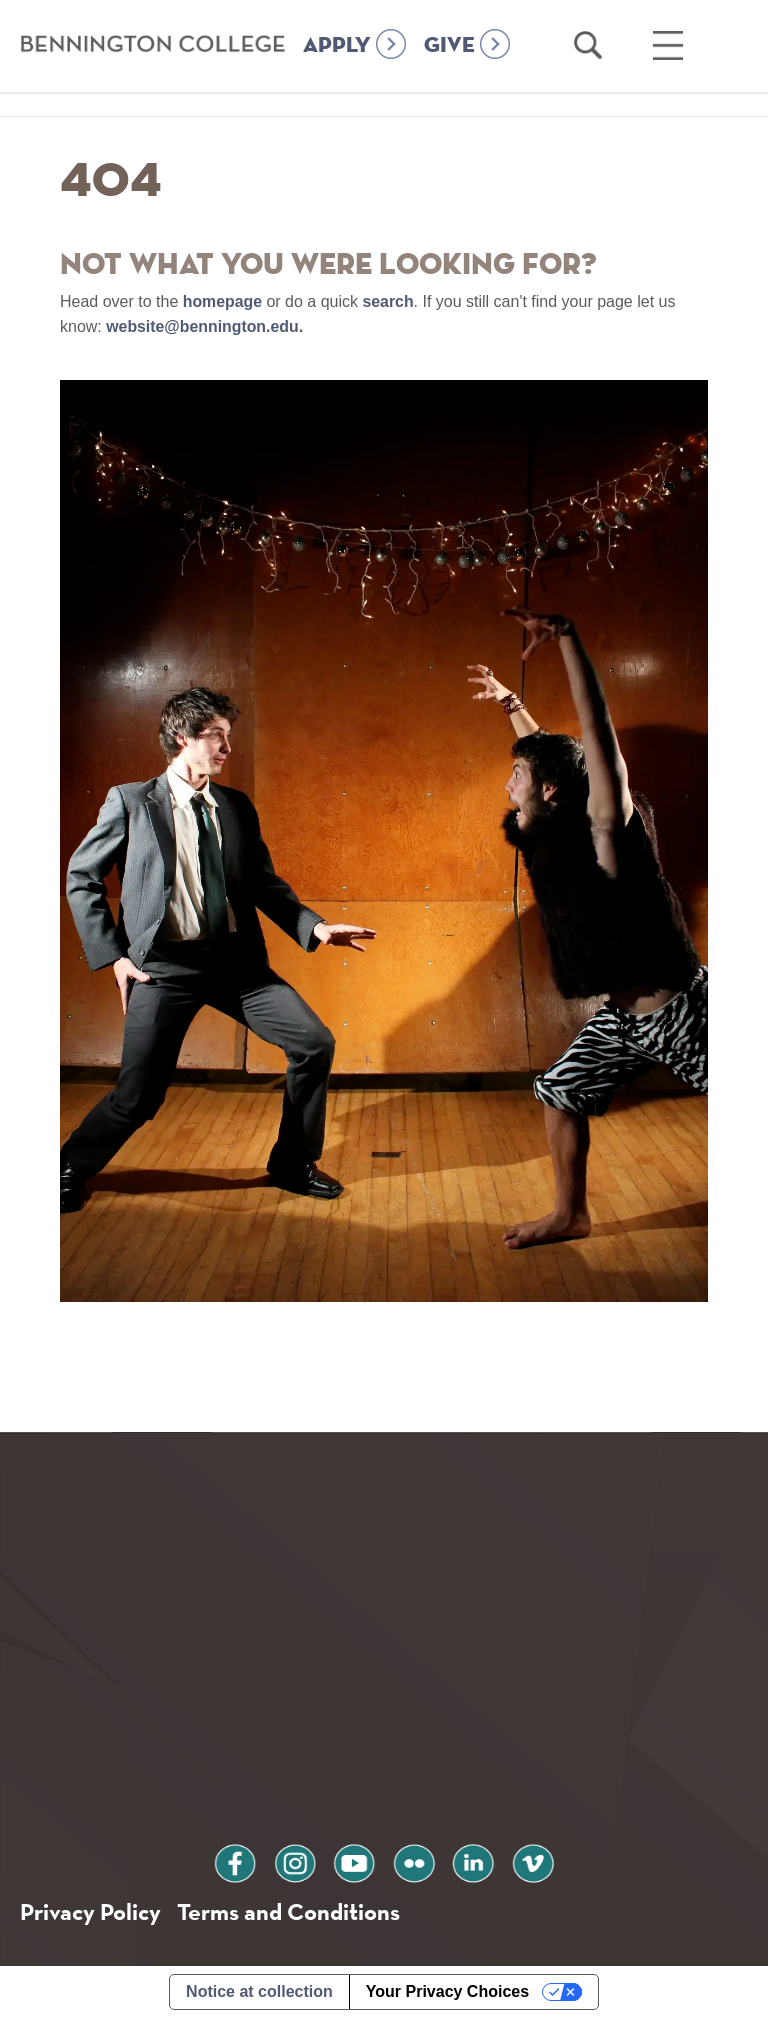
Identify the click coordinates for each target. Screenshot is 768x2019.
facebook (243, 1860)
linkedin (469, 1860)
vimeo (525, 1860)
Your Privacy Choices (447, 1992)
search (389, 301)
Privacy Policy (90, 1912)
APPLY (337, 72)
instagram (299, 1860)
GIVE (449, 72)
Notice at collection (259, 1992)
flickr (412, 1860)
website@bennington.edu (203, 326)
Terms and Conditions (288, 1912)
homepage (223, 301)
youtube (356, 1860)
